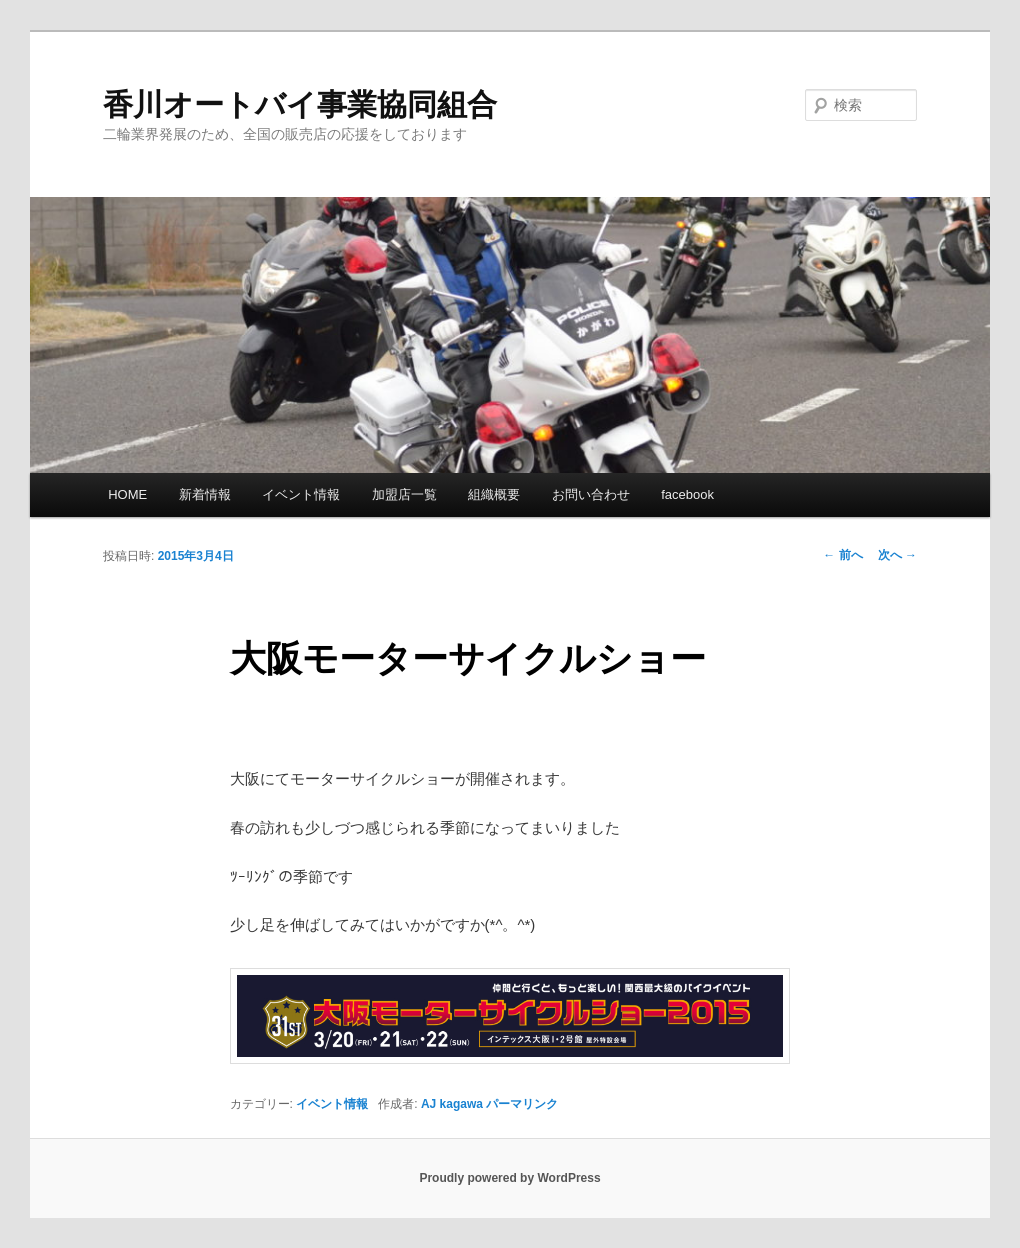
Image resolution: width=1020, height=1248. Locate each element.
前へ (842, 555)
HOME (127, 494)
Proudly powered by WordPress (509, 1178)
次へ (897, 555)
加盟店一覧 (404, 494)
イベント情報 (301, 494)
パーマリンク (522, 1104)
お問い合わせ (591, 494)
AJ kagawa (452, 1104)
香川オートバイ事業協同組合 (300, 104)
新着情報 (205, 494)
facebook (687, 494)
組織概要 (494, 494)
